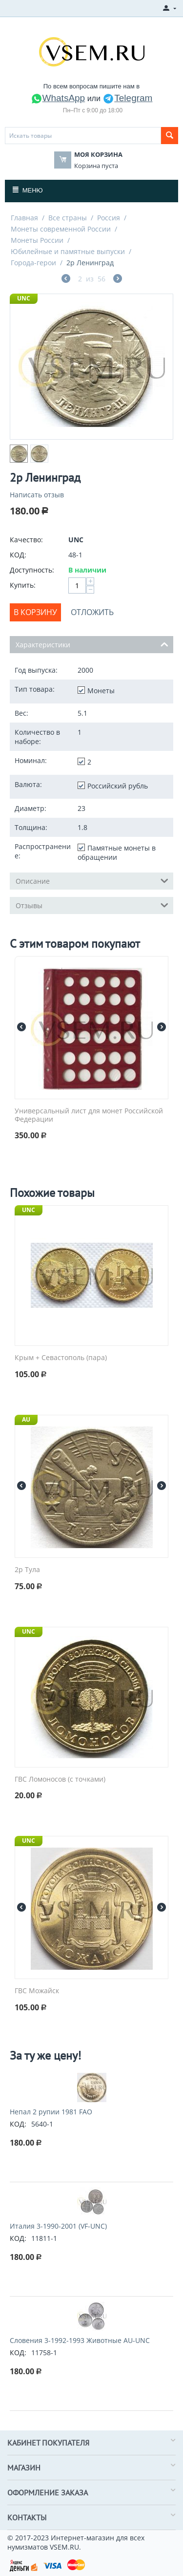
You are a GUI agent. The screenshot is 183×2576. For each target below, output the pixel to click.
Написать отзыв (37, 494)
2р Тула (27, 1570)
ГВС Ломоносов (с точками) (60, 1779)
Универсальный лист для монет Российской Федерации (89, 1115)
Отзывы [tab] (92, 904)
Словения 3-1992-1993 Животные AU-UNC (80, 2340)
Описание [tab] (92, 880)
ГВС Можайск (37, 1991)
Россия (108, 217)
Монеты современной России (61, 229)
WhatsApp (58, 98)
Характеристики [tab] (92, 644)
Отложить (92, 612)
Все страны (67, 217)
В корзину (35, 612)
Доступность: (32, 570)
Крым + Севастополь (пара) (61, 1358)
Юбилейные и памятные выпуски (68, 251)
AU (26, 1419)
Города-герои (33, 262)
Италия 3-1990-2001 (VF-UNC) (58, 2226)
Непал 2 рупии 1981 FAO (51, 2111)
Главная (24, 217)
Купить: (23, 585)
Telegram (127, 98)
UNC (23, 298)
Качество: (26, 539)
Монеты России (37, 240)
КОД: (18, 554)
